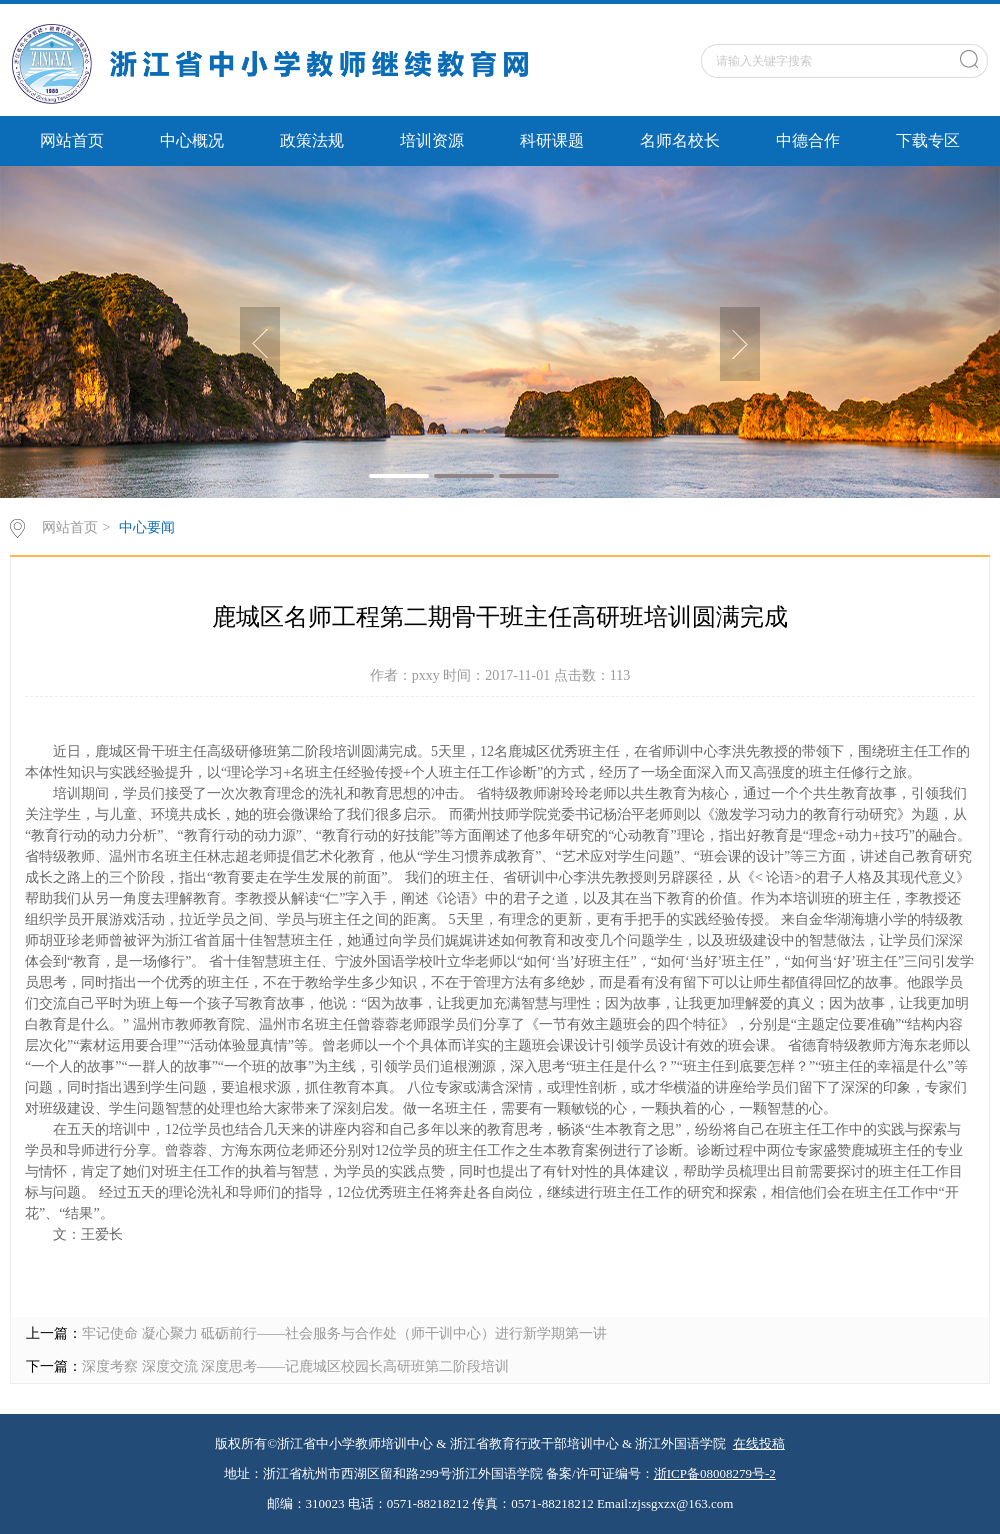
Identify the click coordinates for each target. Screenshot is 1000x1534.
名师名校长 (680, 140)
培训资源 (432, 140)
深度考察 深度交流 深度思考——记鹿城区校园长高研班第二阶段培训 (295, 1366)
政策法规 (312, 140)
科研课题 (552, 140)
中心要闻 (147, 527)
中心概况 (192, 140)
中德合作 (808, 140)
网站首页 (72, 140)
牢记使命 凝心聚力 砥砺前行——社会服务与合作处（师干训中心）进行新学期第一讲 (344, 1333)
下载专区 (928, 140)
